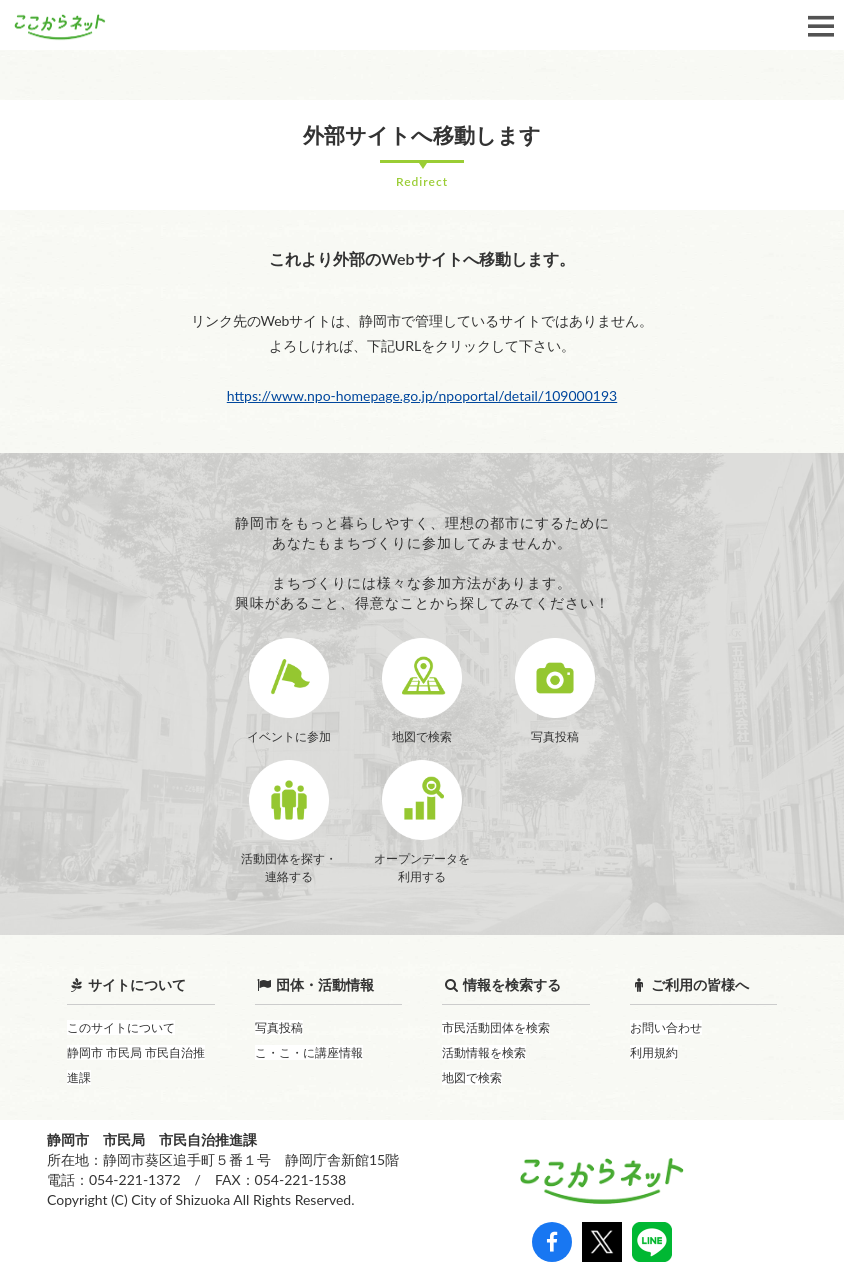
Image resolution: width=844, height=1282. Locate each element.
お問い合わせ (666, 1027)
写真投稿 (279, 1027)
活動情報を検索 (484, 1052)
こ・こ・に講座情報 (309, 1052)
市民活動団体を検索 (496, 1027)
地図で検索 (472, 1077)
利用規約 (654, 1052)
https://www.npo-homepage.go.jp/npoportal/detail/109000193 (422, 395)
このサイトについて (121, 1027)
